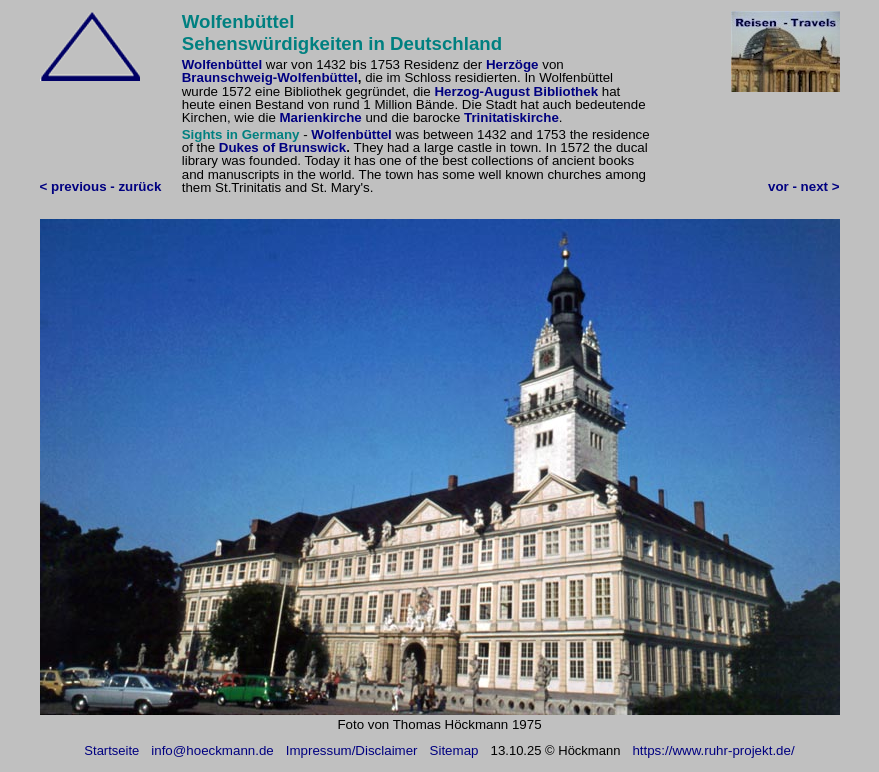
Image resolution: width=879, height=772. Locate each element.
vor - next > (803, 186)
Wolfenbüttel (222, 64)
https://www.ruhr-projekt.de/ (713, 750)
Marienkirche (321, 117)
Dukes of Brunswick (282, 147)
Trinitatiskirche (511, 117)
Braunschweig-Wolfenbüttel (270, 77)
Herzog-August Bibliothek (516, 91)
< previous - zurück (101, 186)
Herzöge (512, 64)
